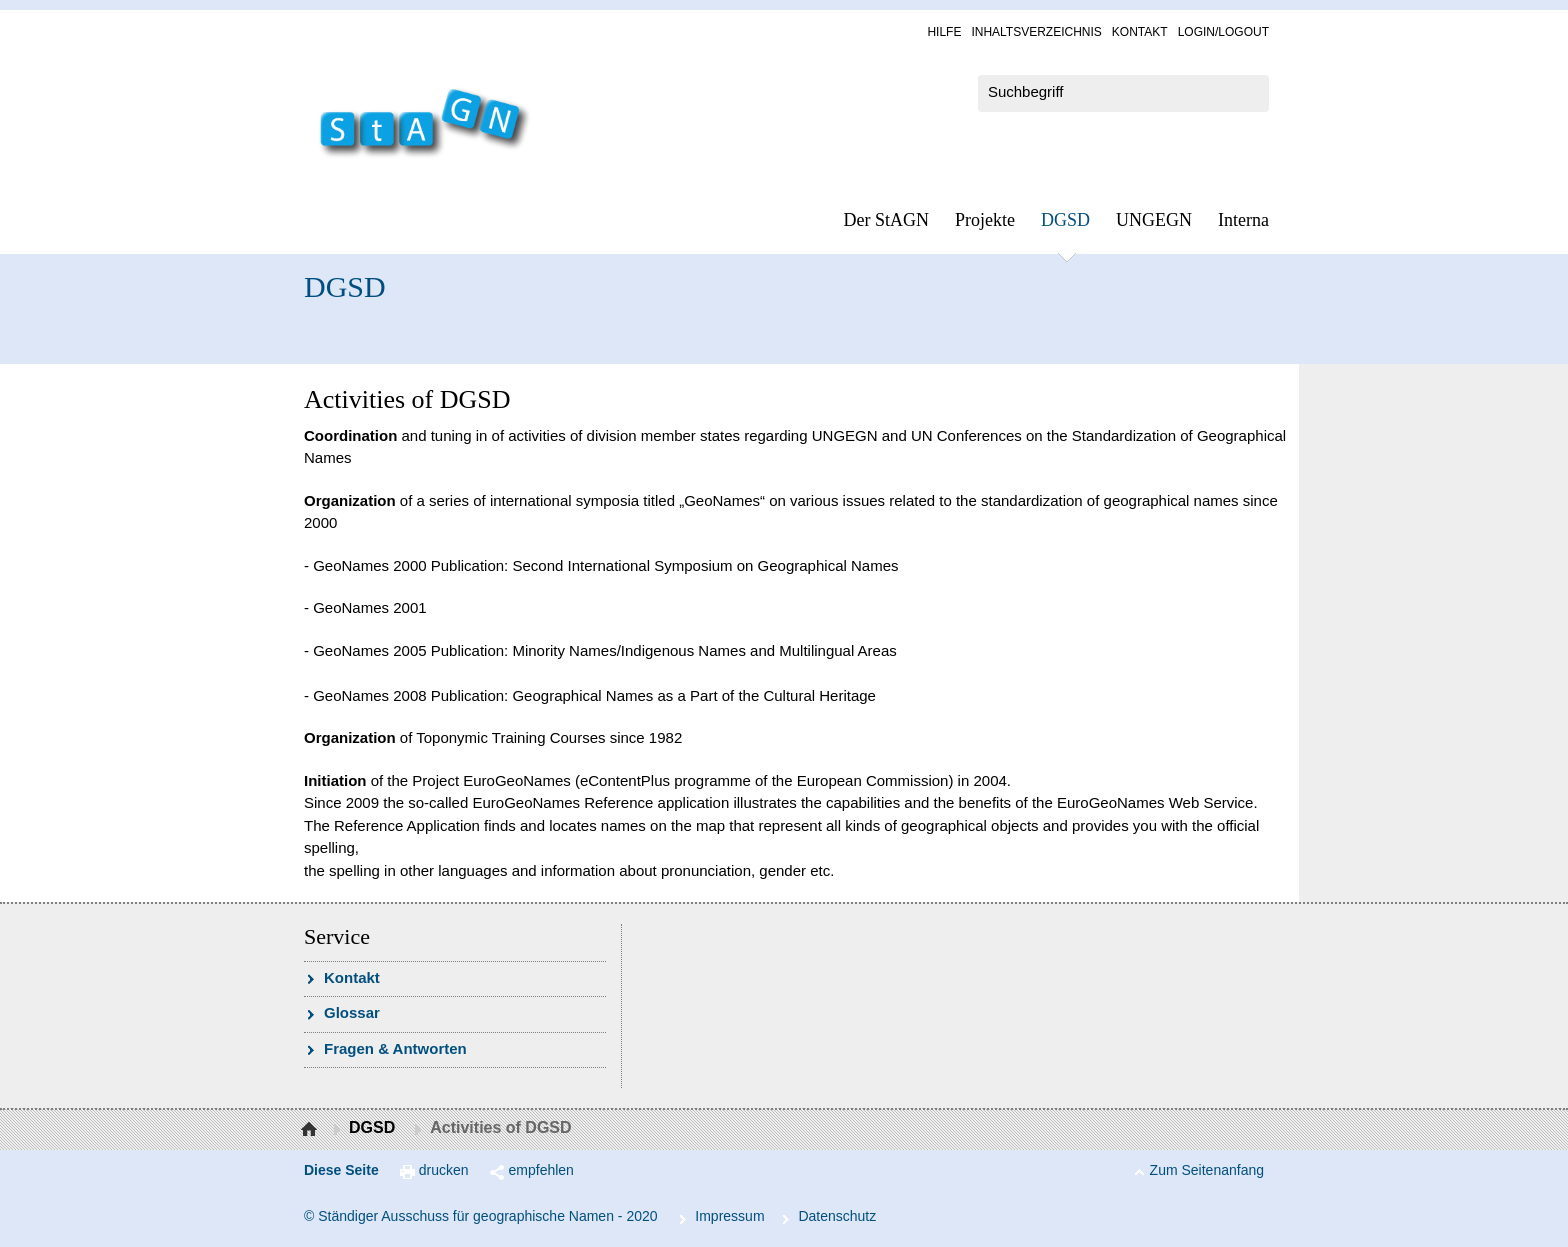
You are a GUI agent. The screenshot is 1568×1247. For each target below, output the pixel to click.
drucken (444, 1170)
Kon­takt (1140, 32)
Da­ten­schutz (837, 1216)
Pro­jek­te (985, 220)
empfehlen (541, 1170)
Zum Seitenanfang (1207, 1170)
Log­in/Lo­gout (1223, 32)
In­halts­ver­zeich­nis (1036, 32)
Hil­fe (944, 32)
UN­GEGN (1154, 220)
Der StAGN (887, 220)
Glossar (352, 1012)
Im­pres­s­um (729, 1216)
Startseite (311, 1130)
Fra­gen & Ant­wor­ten (395, 1048)
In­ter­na (1243, 220)
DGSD (1065, 220)
